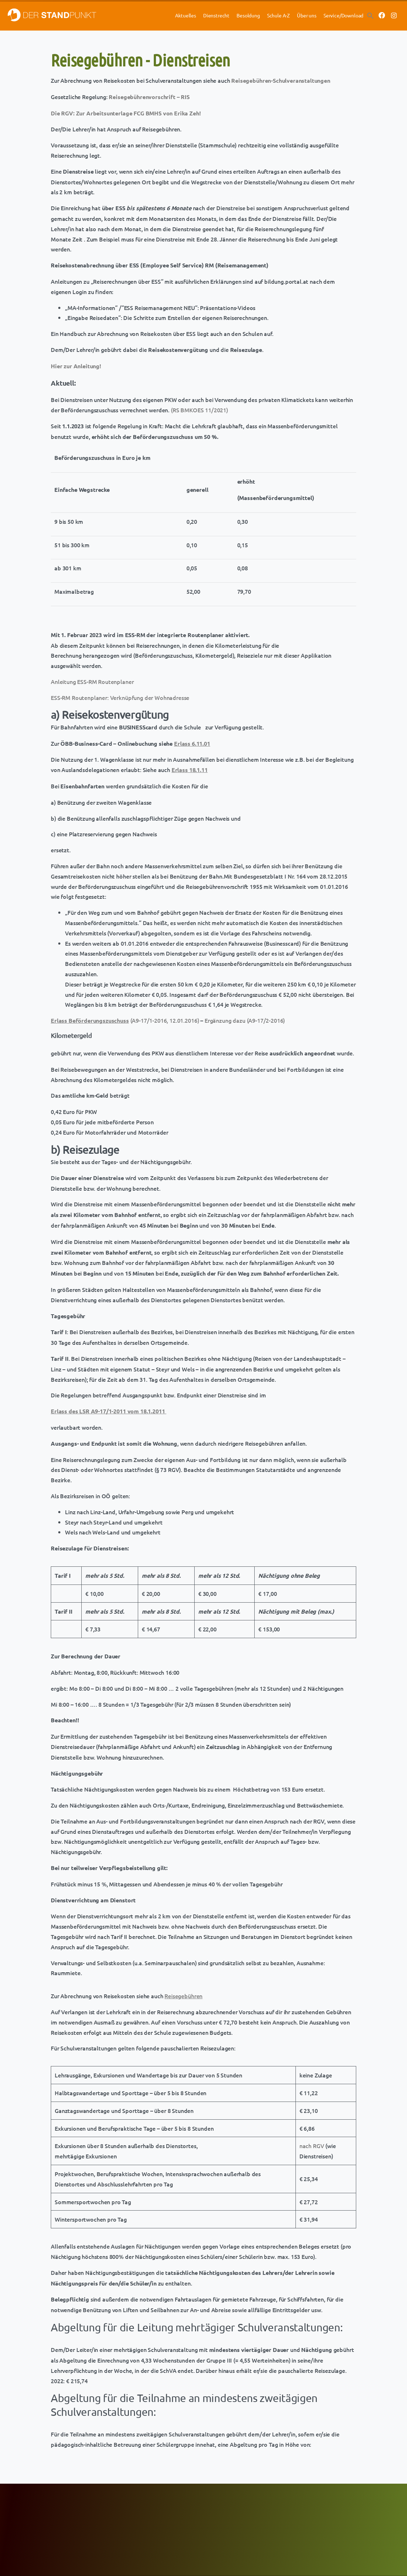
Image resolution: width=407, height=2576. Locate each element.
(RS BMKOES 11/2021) (198, 410)
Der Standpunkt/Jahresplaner (237, 2515)
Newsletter (218, 2506)
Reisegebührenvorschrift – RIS (149, 96)
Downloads (218, 2523)
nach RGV (311, 2146)
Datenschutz (311, 2506)
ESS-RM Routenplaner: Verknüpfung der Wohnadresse (120, 697)
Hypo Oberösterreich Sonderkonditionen (66, 2523)
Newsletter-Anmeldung (140, 2532)
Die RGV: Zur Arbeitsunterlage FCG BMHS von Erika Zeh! (126, 113)
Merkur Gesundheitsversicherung (59, 2506)
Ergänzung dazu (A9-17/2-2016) (245, 1020)
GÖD (120, 2515)
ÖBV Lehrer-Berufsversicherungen (60, 2515)
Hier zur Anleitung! (76, 366)
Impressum (309, 2514)
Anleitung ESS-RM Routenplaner (92, 681)
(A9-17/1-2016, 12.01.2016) (125, 1020)
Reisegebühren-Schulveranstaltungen (280, 80)
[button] (370, 15)
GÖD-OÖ (125, 2523)
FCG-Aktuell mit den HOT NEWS (148, 2506)
